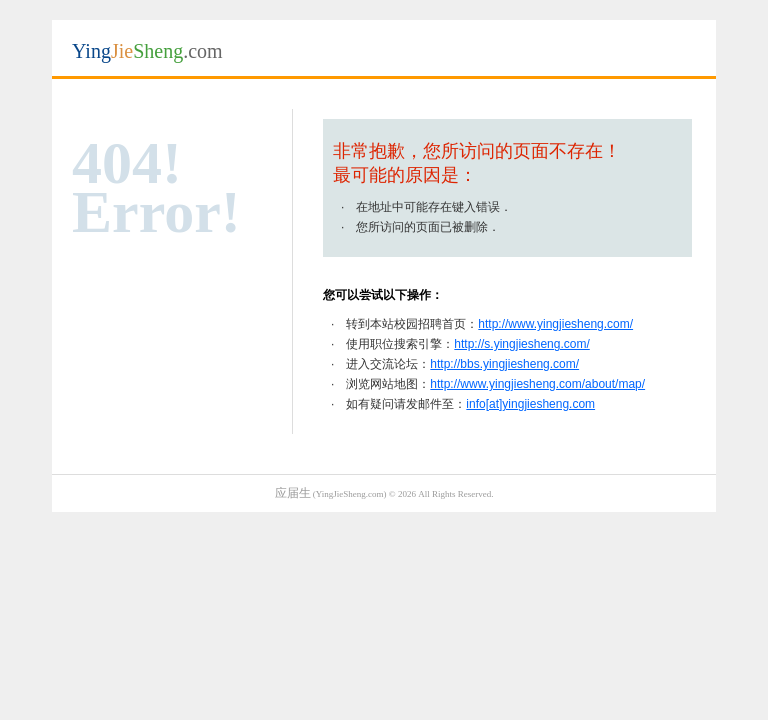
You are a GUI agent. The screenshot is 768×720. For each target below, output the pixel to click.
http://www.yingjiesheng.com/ (555, 324)
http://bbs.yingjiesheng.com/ (504, 364)
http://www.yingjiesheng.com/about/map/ (537, 384)
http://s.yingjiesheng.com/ (521, 344)
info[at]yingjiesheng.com (530, 404)
